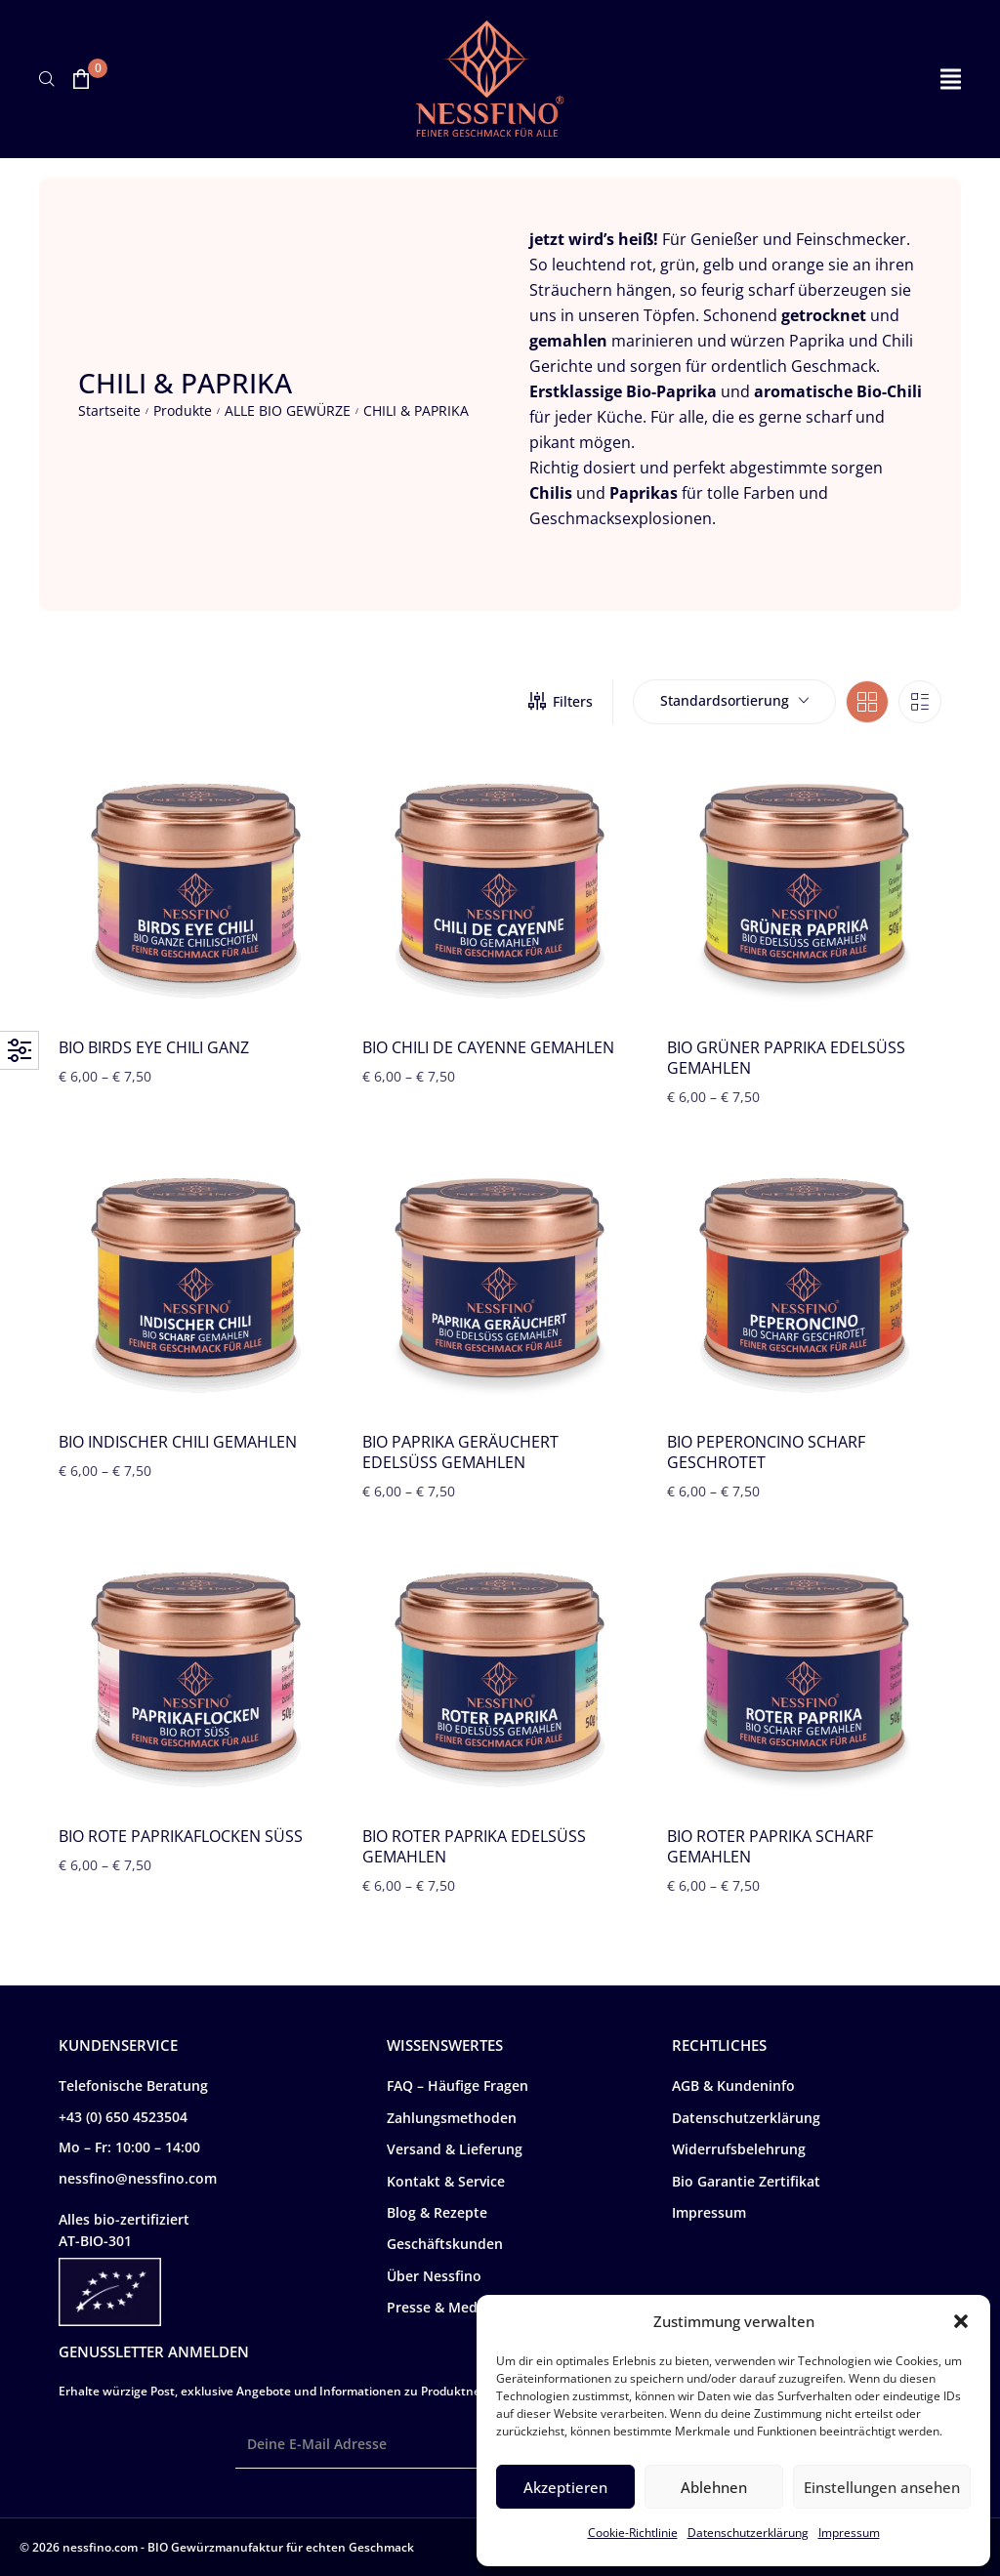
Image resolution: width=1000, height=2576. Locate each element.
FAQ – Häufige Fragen (457, 2085)
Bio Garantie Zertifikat (746, 2181)
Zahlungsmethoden (452, 2117)
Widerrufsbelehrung (739, 2149)
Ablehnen (714, 2487)
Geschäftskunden (445, 2243)
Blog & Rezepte (437, 2212)
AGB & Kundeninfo (733, 2085)
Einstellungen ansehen (882, 2487)
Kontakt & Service (446, 2181)
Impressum (849, 2532)
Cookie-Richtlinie (633, 2532)
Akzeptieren (565, 2487)
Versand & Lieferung (454, 2149)
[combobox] (734, 701)
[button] (961, 2321)
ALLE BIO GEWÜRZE (288, 410)
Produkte (182, 410)
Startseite (109, 410)
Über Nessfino (434, 2276)
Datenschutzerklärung (748, 2532)
